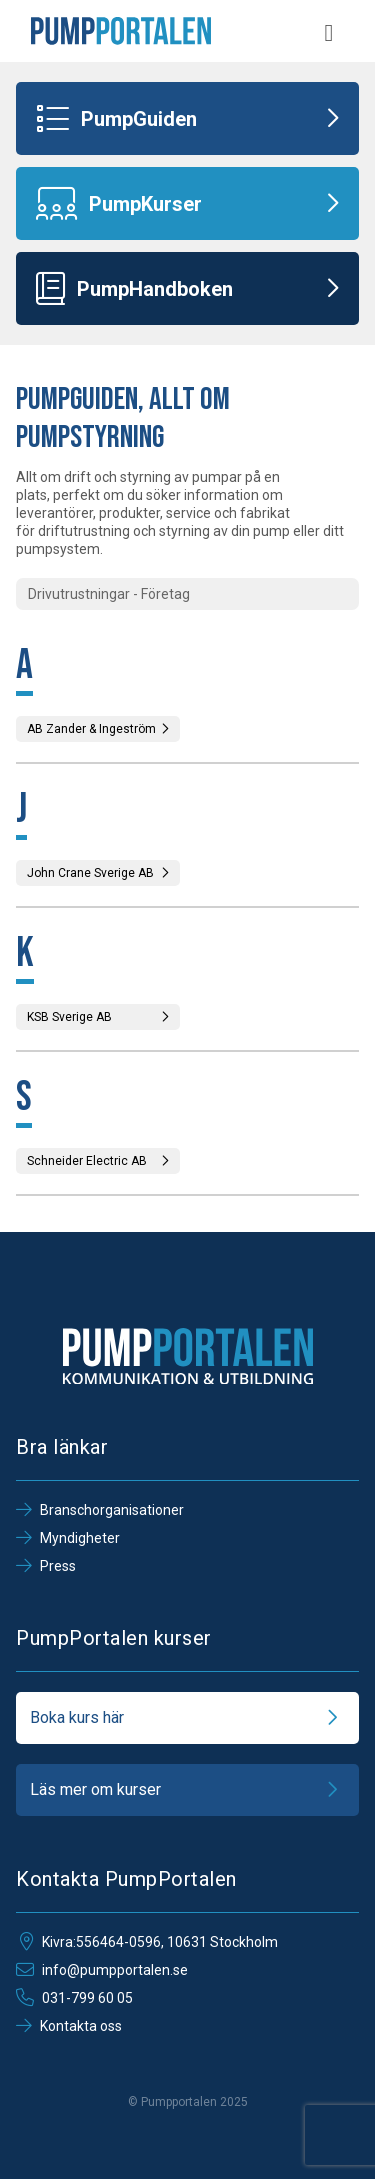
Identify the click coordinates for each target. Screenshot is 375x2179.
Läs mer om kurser (187, 1790)
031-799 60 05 (74, 1998)
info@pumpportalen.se (102, 1970)
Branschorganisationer (100, 1510)
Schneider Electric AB (98, 1161)
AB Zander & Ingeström (98, 729)
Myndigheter (68, 1538)
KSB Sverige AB (98, 1017)
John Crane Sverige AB (98, 873)
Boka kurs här (187, 1718)
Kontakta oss (69, 2026)
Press (46, 1566)
